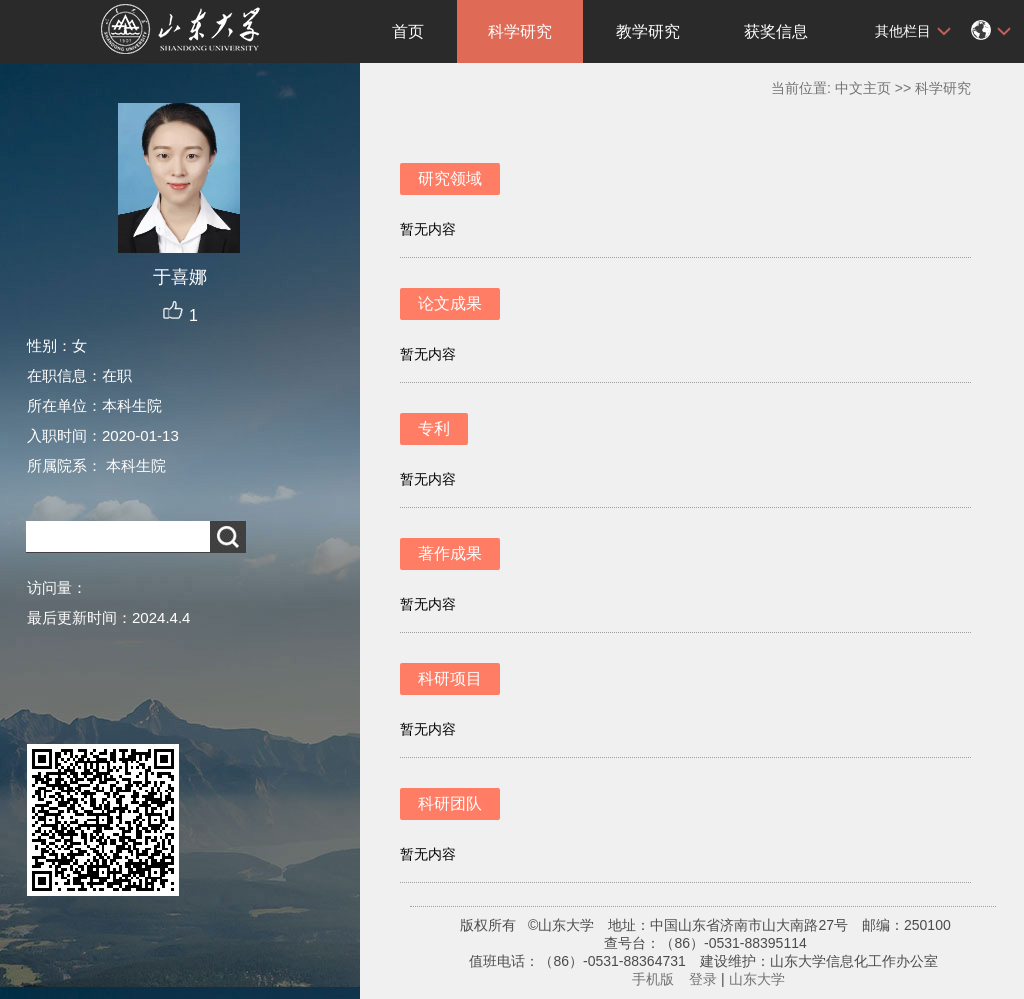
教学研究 (648, 31)
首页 (408, 31)
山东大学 (757, 979)
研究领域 (450, 178)
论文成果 (450, 303)
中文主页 (863, 88)
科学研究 (520, 31)
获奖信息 (776, 31)
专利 (434, 428)
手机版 (653, 979)
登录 (703, 979)
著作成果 (450, 553)
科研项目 (450, 678)
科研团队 (450, 803)
